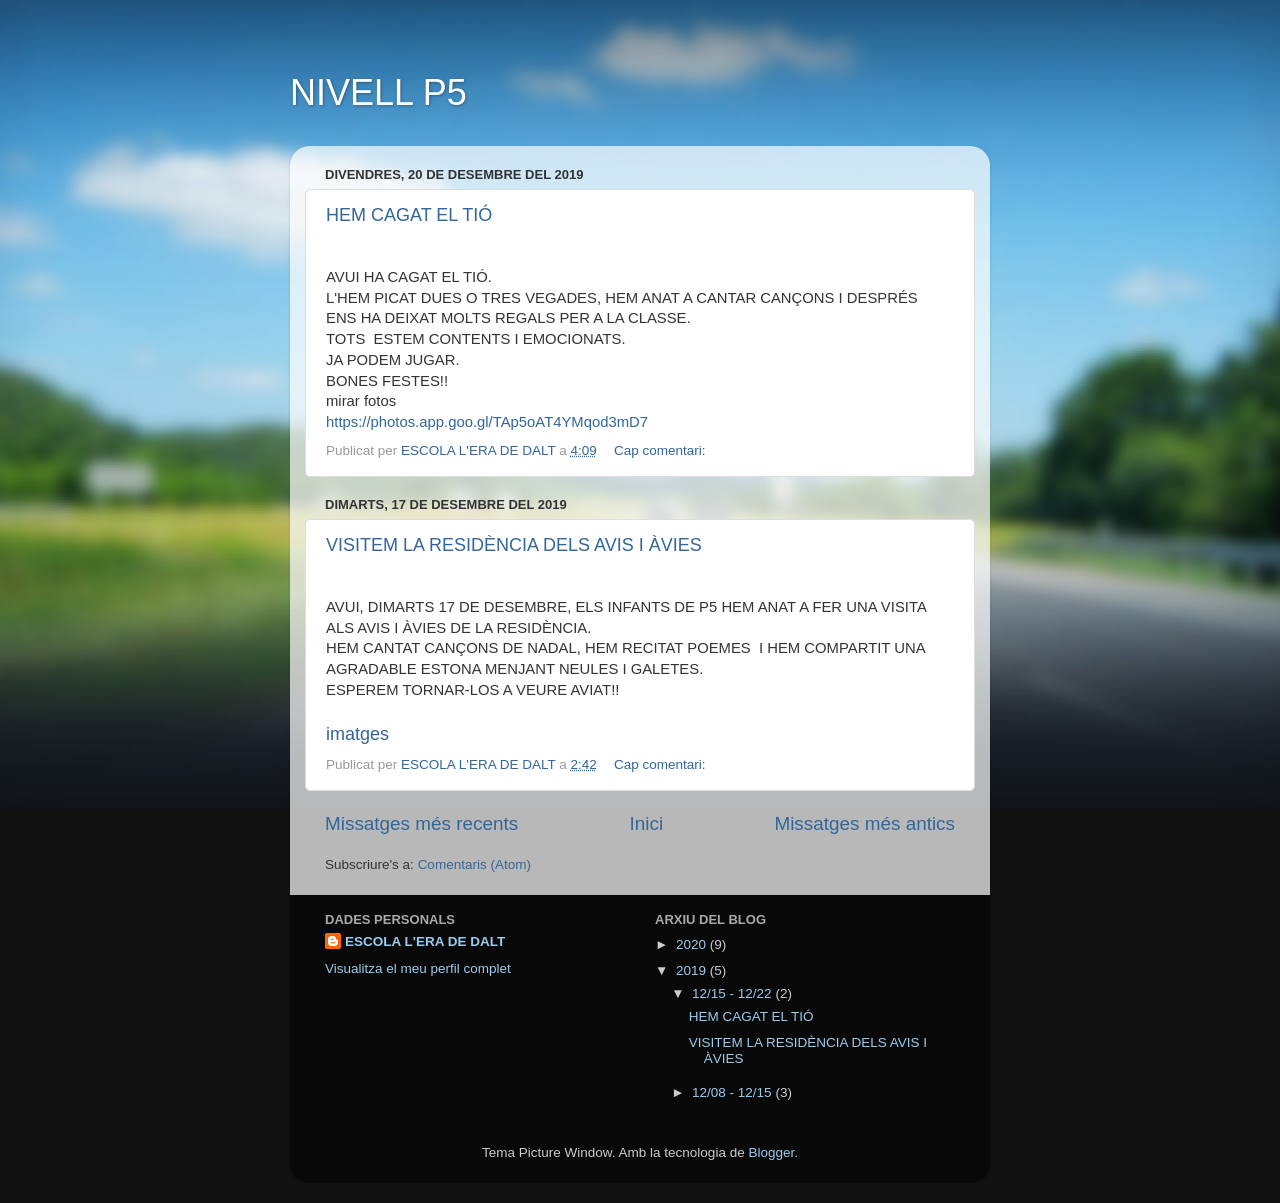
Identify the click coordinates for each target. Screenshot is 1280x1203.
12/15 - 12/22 (733, 993)
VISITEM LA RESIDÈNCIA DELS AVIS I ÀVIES (514, 545)
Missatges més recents (421, 823)
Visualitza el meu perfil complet (418, 968)
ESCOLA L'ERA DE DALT (425, 941)
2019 (693, 970)
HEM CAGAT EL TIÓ (409, 215)
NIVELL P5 (378, 92)
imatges (357, 734)
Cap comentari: (661, 450)
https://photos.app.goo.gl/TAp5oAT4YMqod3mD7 (487, 422)
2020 (693, 944)
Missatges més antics (864, 823)
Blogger (771, 1152)
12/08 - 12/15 (733, 1092)
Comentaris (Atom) (474, 864)
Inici (647, 823)
